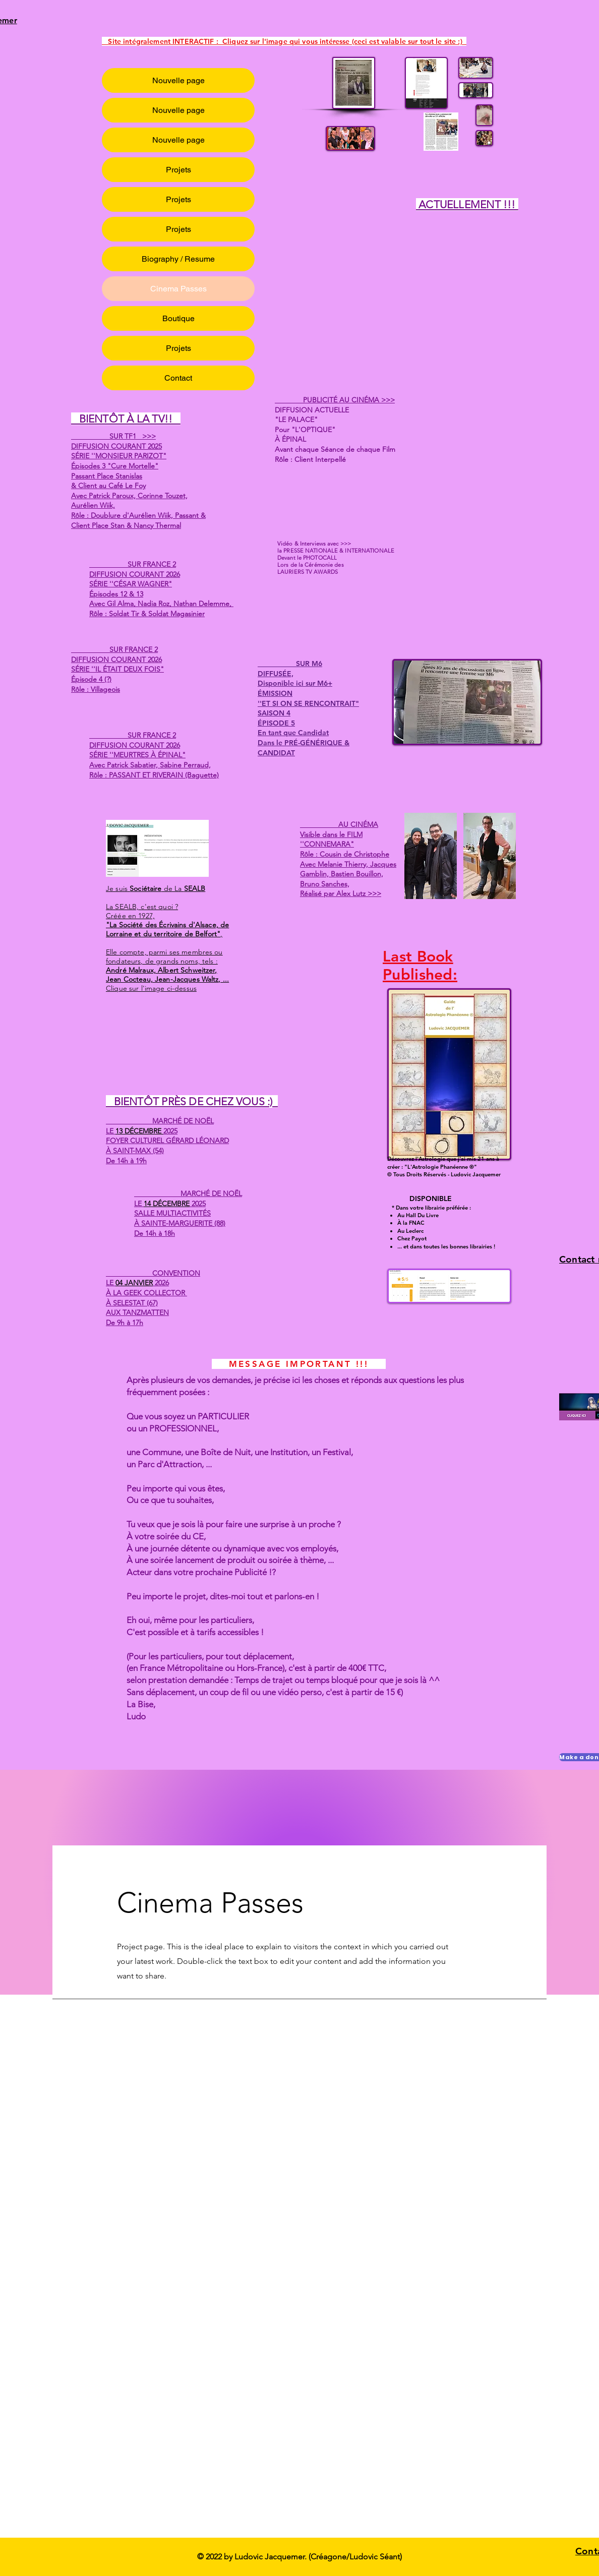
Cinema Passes (178, 288)
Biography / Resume (178, 259)
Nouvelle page (178, 80)
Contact (178, 378)
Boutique (178, 318)
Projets (178, 169)
